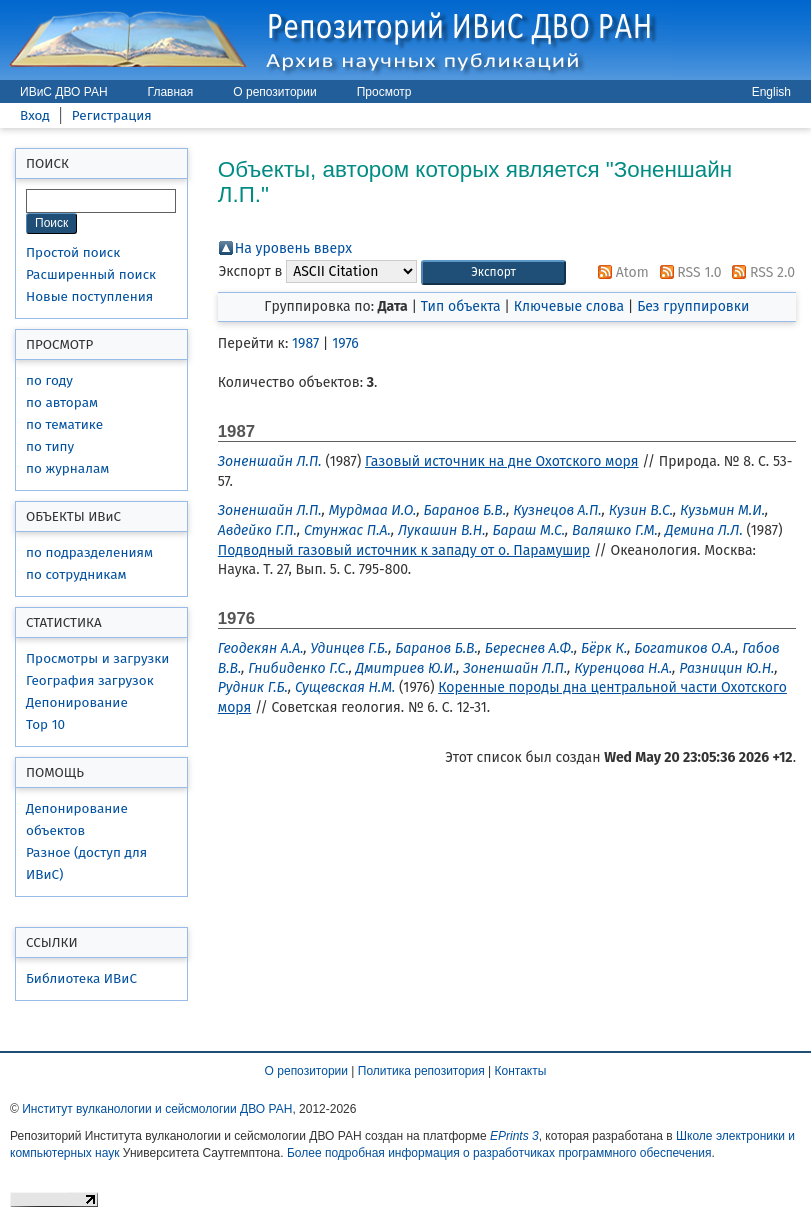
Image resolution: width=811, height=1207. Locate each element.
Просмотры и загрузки (97, 658)
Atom (620, 272)
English (771, 92)
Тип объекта (461, 306)
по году (49, 380)
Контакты (521, 1071)
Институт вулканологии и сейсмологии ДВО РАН (157, 1109)
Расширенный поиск (91, 274)
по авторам (62, 402)
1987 (305, 343)
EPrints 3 (514, 1136)
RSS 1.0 (687, 272)
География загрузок (90, 680)
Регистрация (112, 115)
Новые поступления (89, 296)
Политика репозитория (421, 1071)
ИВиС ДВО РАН (64, 92)
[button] (493, 272)
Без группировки (693, 306)
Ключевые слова (569, 306)
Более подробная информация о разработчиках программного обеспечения (499, 1153)
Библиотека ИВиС (81, 978)
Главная (171, 92)
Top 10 (45, 724)
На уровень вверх (293, 248)
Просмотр (384, 92)
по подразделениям (89, 552)
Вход (35, 115)
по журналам (67, 468)
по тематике (64, 424)
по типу (50, 446)
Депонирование (77, 702)
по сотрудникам (76, 574)
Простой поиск (73, 252)
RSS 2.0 (760, 272)
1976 (345, 343)
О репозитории (274, 92)
